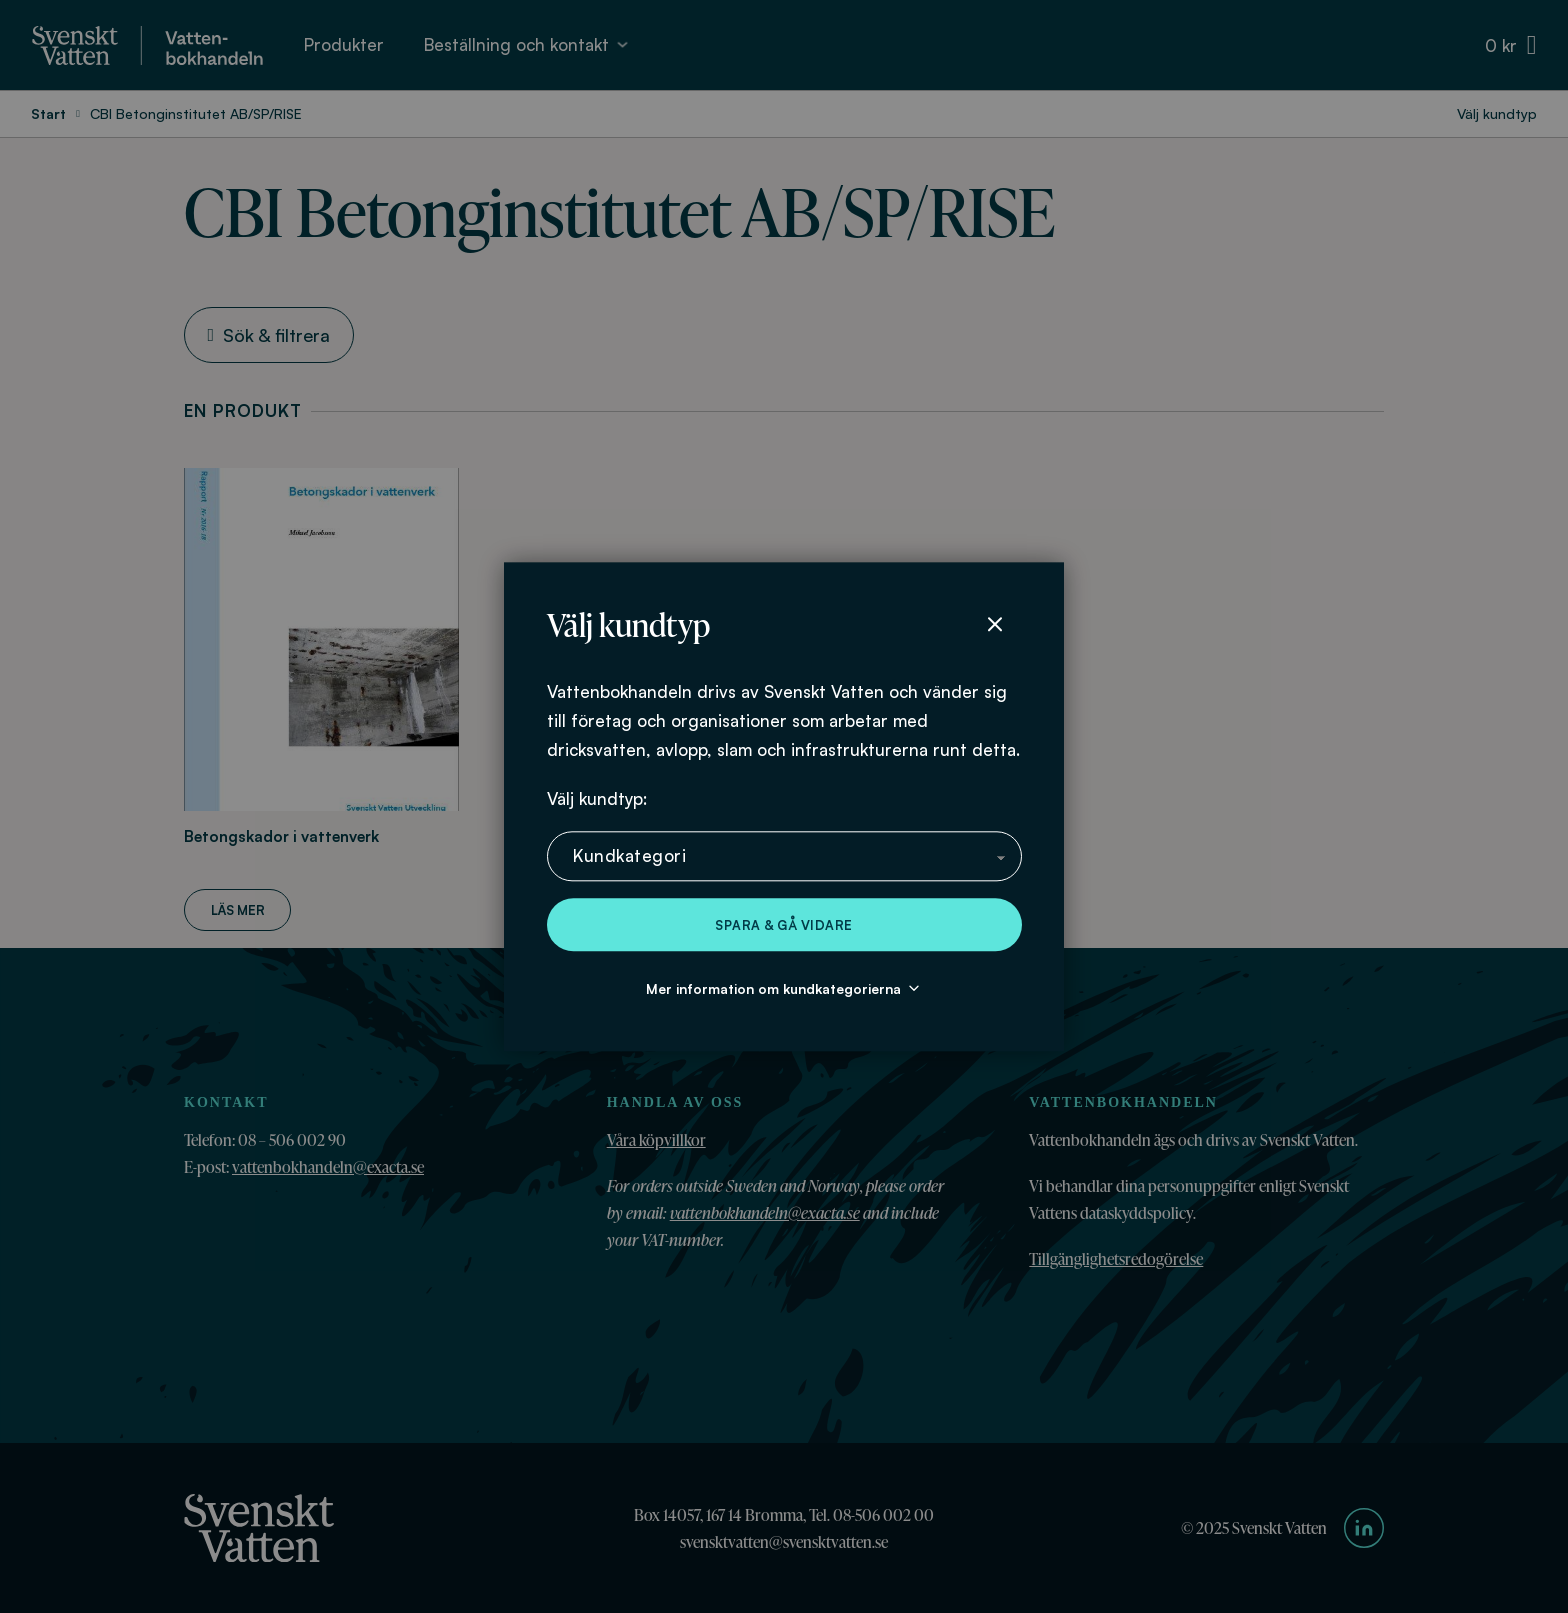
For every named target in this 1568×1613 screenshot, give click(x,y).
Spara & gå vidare (784, 925)
